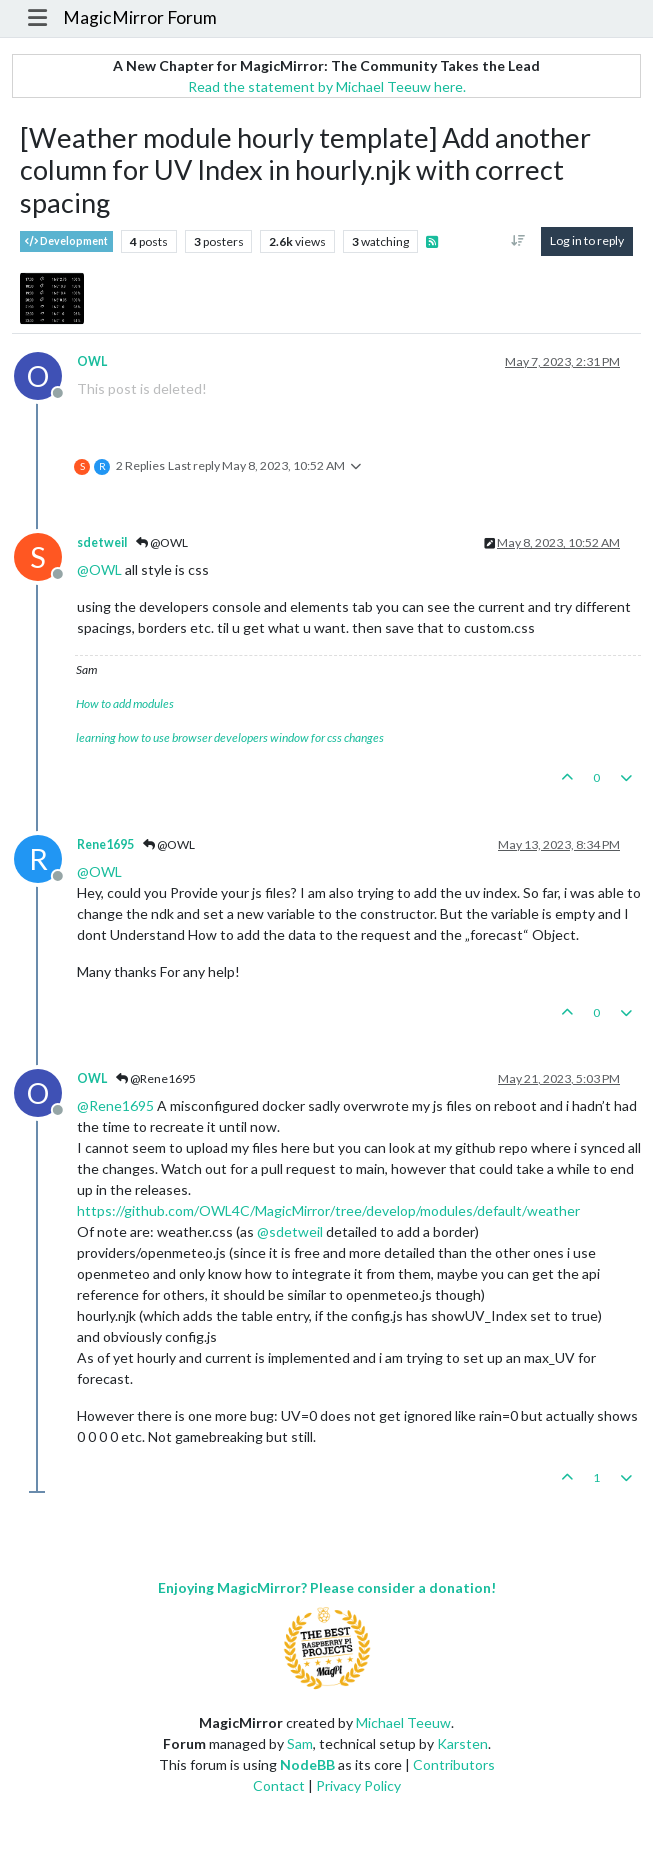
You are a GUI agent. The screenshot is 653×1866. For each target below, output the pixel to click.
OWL (92, 361)
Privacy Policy (358, 1785)
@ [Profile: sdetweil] (290, 1231)
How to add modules (125, 703)
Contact (279, 1785)
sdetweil (102, 542)
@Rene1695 (156, 1078)
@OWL (162, 542)
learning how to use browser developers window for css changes (230, 737)
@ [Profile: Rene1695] (115, 1105)
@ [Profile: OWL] (99, 569)
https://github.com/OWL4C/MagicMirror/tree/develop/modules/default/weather (328, 1210)
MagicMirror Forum (140, 17)
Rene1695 (105, 844)
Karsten (462, 1743)
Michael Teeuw (403, 1722)
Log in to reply (587, 240)
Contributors (454, 1764)
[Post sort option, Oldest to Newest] (518, 241)
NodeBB (307, 1764)
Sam (300, 1743)
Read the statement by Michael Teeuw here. (327, 86)
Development (66, 241)
